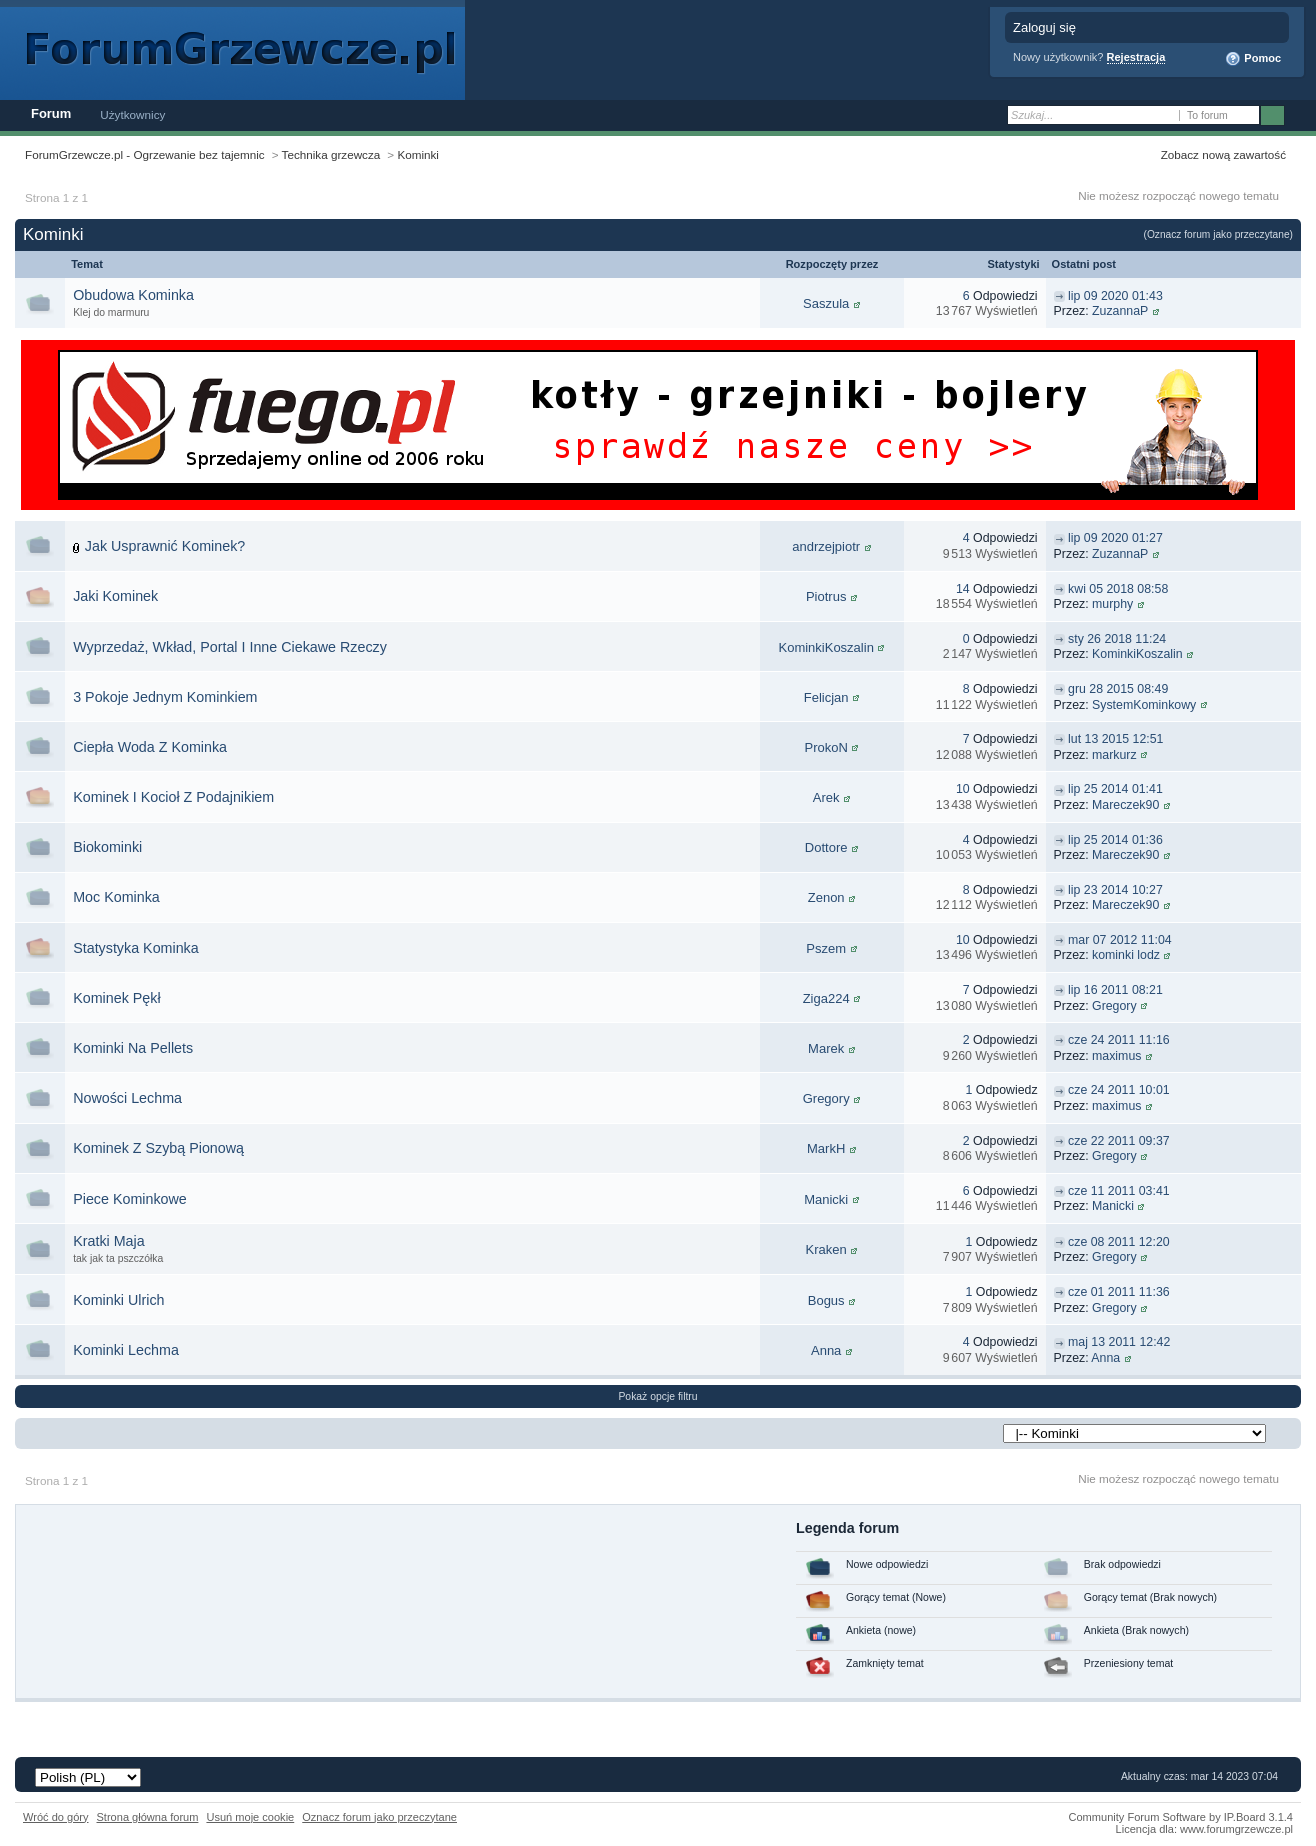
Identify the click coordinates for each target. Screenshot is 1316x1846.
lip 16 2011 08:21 (1115, 990)
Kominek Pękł (116, 998)
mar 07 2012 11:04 (1120, 940)
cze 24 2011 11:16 (1119, 1040)
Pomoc (1253, 59)
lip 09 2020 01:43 (1115, 296)
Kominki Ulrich (118, 1300)
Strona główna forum (148, 1817)
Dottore (826, 847)
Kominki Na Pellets (133, 1048)
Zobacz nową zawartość (1223, 154)
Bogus (826, 1300)
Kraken (826, 1249)
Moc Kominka (116, 897)
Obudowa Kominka (133, 295)
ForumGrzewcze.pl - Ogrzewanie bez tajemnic (145, 154)
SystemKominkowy (1144, 705)
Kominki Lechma (126, 1350)
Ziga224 (826, 998)
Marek (826, 1048)
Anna (826, 1350)
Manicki (826, 1199)
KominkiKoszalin (825, 647)
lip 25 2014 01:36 (1115, 840)
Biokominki (107, 847)
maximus (1116, 1056)
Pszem (826, 948)
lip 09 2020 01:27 (1115, 538)
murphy (1112, 604)
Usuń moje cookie (250, 1817)
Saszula (826, 303)
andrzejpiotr (826, 546)
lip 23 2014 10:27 (1115, 890)
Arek (826, 797)
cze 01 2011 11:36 (1119, 1292)
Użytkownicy (132, 114)
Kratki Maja (109, 1241)
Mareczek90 (1125, 805)
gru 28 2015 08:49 (1118, 689)
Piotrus (826, 596)
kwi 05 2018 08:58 (1118, 589)
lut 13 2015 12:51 (1115, 739)
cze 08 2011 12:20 (1119, 1242)
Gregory (1114, 1006)
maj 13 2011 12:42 (1119, 1342)
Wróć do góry (56, 1817)
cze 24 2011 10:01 (1119, 1090)
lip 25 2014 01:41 (1115, 789)
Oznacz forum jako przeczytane (379, 1817)
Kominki (418, 154)
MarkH (826, 1148)
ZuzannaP (1120, 311)
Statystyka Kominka (136, 948)
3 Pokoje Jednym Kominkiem (165, 697)
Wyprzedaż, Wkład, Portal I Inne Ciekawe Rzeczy (230, 647)
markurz (1114, 755)
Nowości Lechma (127, 1098)
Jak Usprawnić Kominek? (165, 546)
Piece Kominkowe (130, 1199)
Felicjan (826, 697)
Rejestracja (1136, 57)
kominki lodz (1126, 955)
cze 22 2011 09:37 (1119, 1141)
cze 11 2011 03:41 (1119, 1191)
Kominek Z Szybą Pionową (158, 1148)
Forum (51, 113)
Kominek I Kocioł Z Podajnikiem (173, 797)
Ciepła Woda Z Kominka (150, 747)
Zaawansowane (1298, 116)
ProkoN (825, 747)
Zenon (826, 897)
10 (963, 789)
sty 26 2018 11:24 (1117, 639)
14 (963, 589)
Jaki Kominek (115, 596)
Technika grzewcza (331, 154)
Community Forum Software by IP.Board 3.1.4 (1180, 1817)
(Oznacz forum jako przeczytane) (1218, 234)
